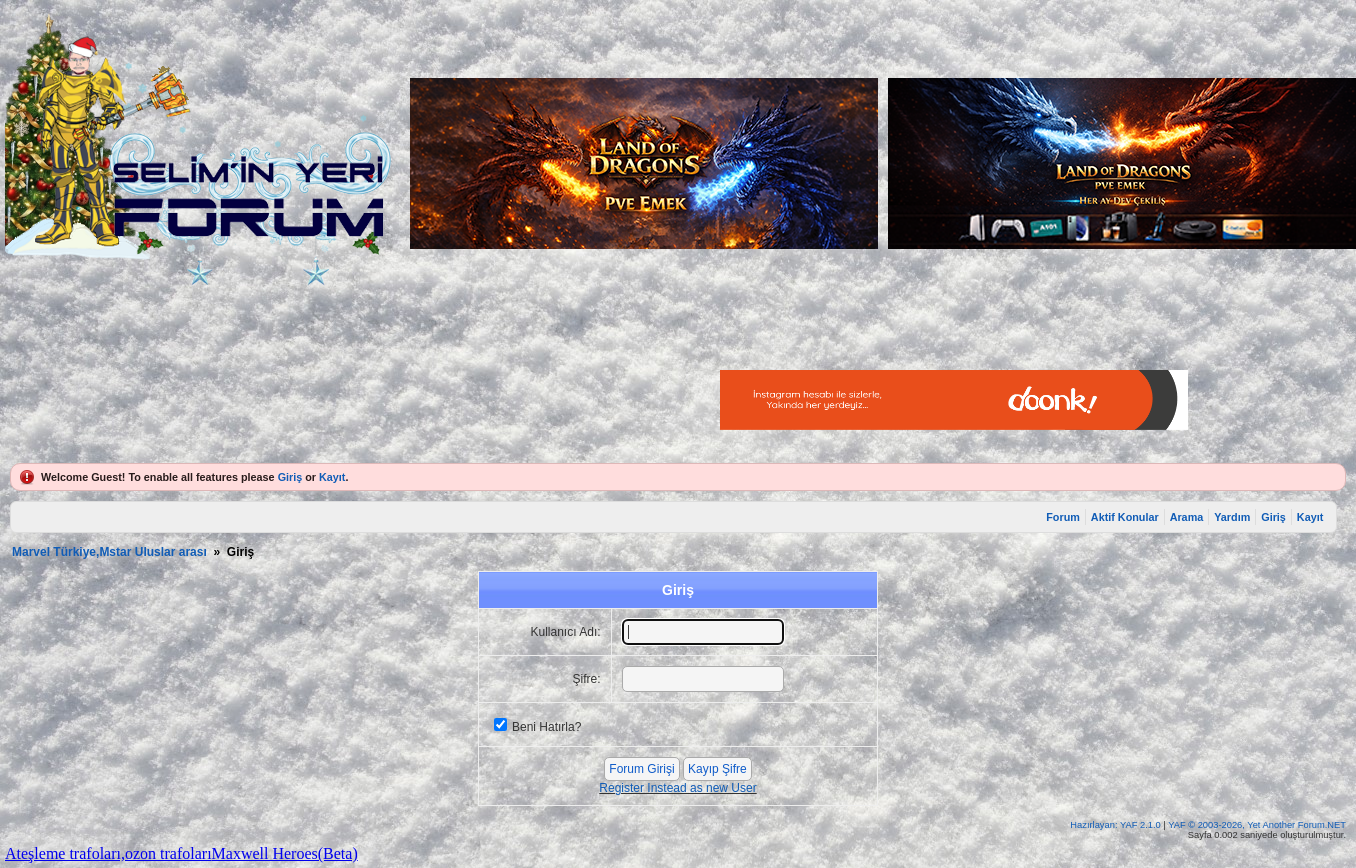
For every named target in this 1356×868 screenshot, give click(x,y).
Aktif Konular (1125, 517)
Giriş (290, 477)
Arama (1187, 517)
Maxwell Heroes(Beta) (285, 853)
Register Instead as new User (677, 788)
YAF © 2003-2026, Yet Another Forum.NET (1257, 825)
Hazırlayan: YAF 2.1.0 (1116, 825)
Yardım (1232, 517)
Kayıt (332, 477)
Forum (1063, 517)
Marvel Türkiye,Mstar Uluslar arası (109, 552)
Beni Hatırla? (546, 727)
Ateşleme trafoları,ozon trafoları (108, 853)
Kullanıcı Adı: (566, 632)
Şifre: (587, 679)
